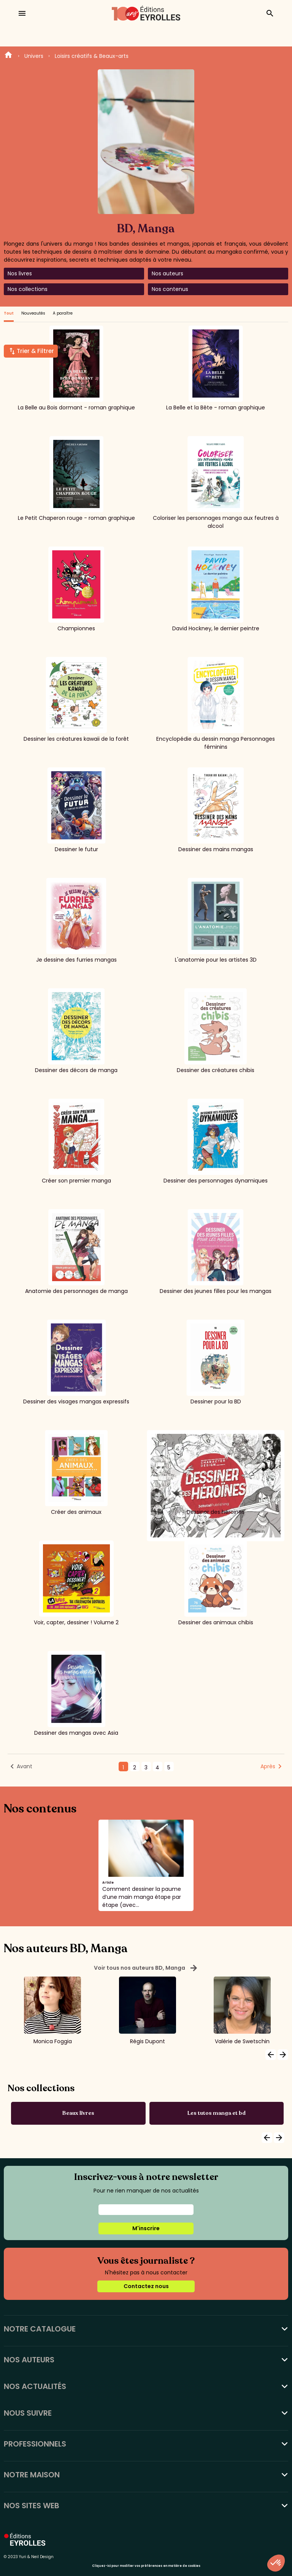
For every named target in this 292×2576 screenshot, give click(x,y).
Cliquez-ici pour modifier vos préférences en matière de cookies (146, 2566)
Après (267, 1766)
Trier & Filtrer (35, 351)
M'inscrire (146, 2228)
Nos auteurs (167, 273)
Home (8, 56)
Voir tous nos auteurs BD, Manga (146, 1968)
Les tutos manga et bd (216, 2113)
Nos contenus (170, 289)
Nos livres (20, 273)
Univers (33, 56)
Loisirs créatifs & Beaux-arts (92, 56)
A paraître (63, 313)
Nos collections (28, 289)
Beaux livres (78, 2113)
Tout (9, 313)
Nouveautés (33, 313)
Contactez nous (146, 2286)
